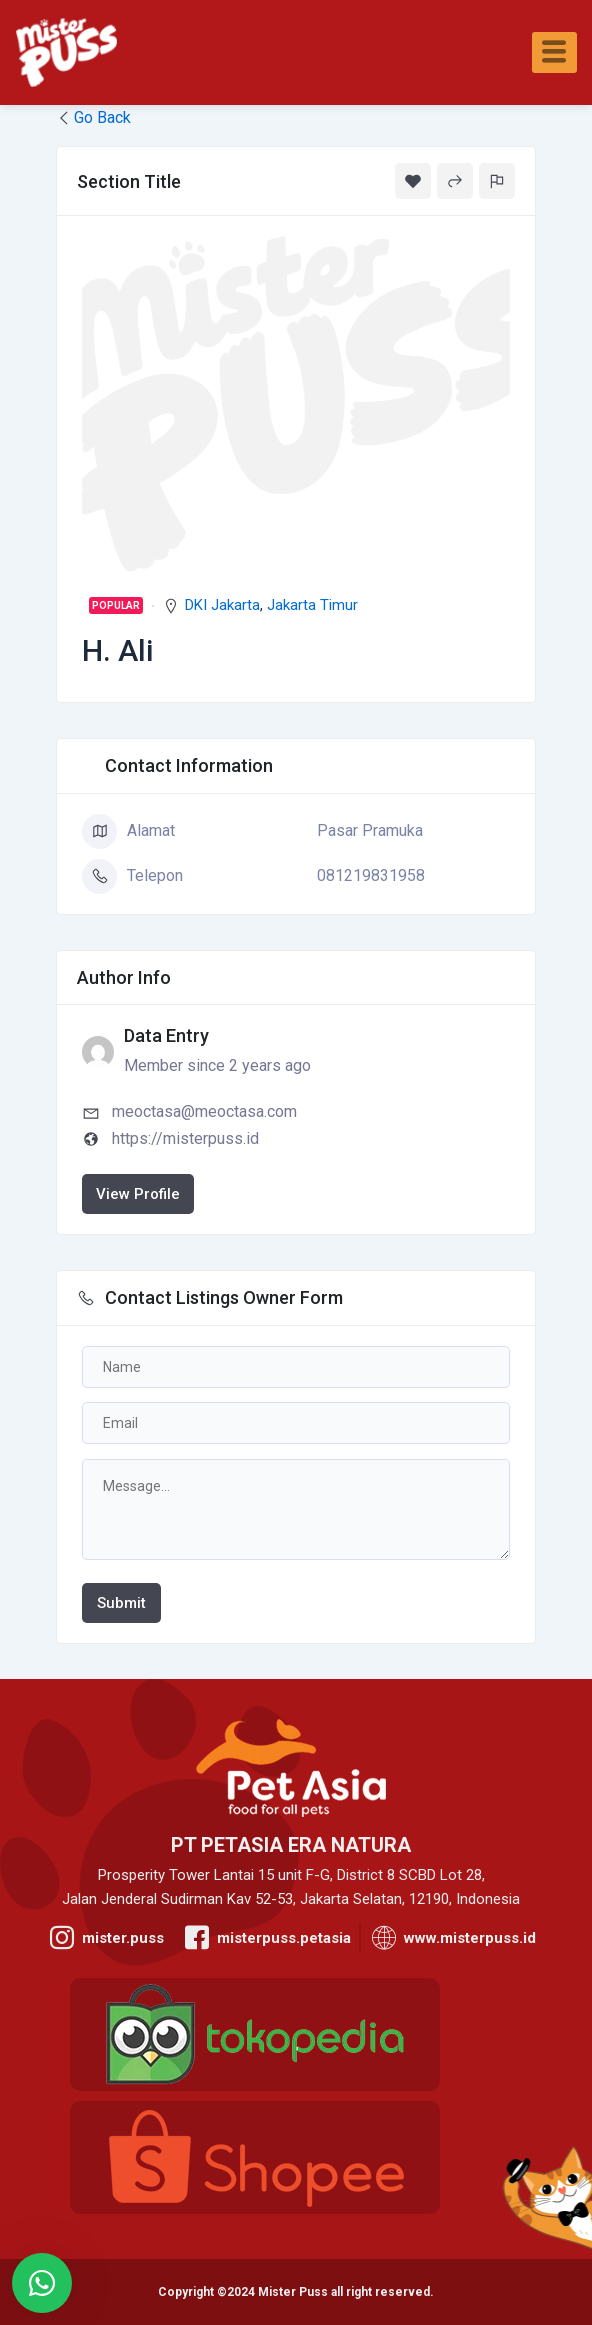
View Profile (138, 1194)
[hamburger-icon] (554, 52)
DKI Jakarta (222, 605)
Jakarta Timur (312, 605)
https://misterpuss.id (185, 1138)
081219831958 (371, 875)
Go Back (93, 117)
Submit (121, 1603)
